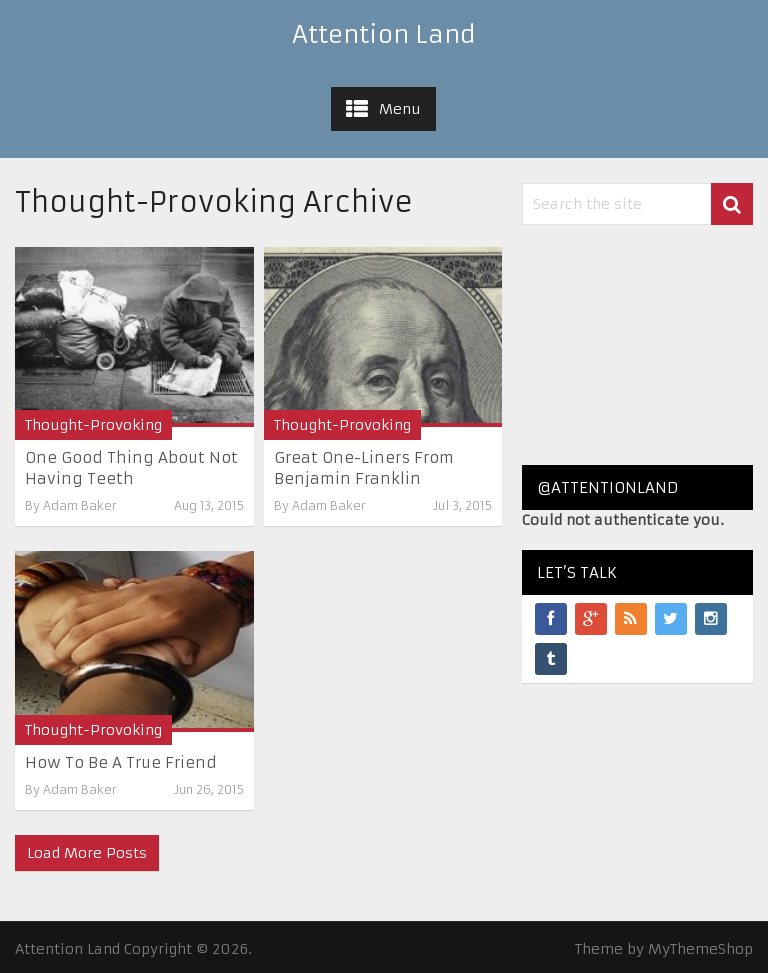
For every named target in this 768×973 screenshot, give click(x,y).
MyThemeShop (700, 949)
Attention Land (384, 35)
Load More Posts (87, 853)
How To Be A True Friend (121, 762)
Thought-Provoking (93, 425)
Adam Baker (80, 505)
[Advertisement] (637, 345)
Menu (400, 109)
